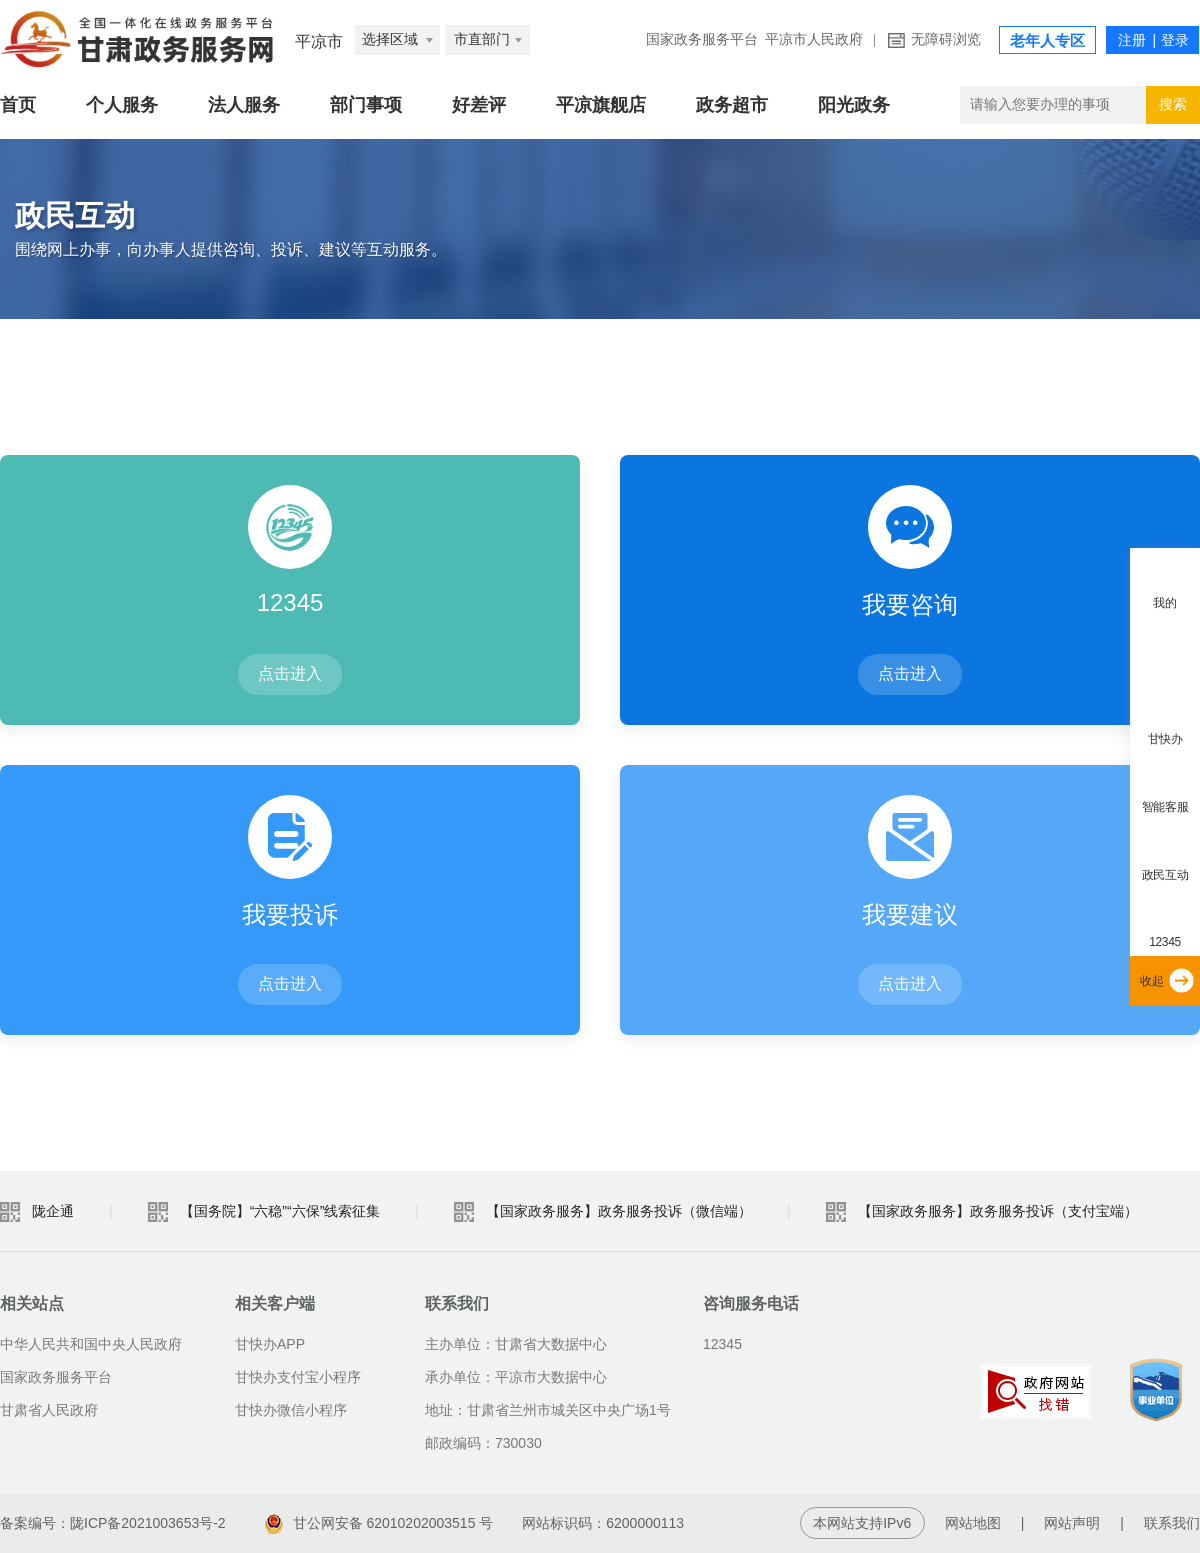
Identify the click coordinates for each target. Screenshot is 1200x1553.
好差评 (479, 105)
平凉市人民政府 (814, 39)
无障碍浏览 (946, 39)
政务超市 (732, 105)
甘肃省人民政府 (49, 1410)
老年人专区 (1047, 41)
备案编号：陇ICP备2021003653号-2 (113, 1523)
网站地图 (973, 1523)
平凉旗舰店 (601, 105)
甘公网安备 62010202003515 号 (379, 1523)
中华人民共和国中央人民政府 (91, 1344)
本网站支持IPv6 (862, 1523)
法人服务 (244, 105)
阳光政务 (854, 105)
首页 (18, 105)
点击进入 (290, 673)
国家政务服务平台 (702, 39)
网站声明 (1072, 1523)
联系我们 (1172, 1523)
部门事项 (366, 105)
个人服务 (122, 105)
